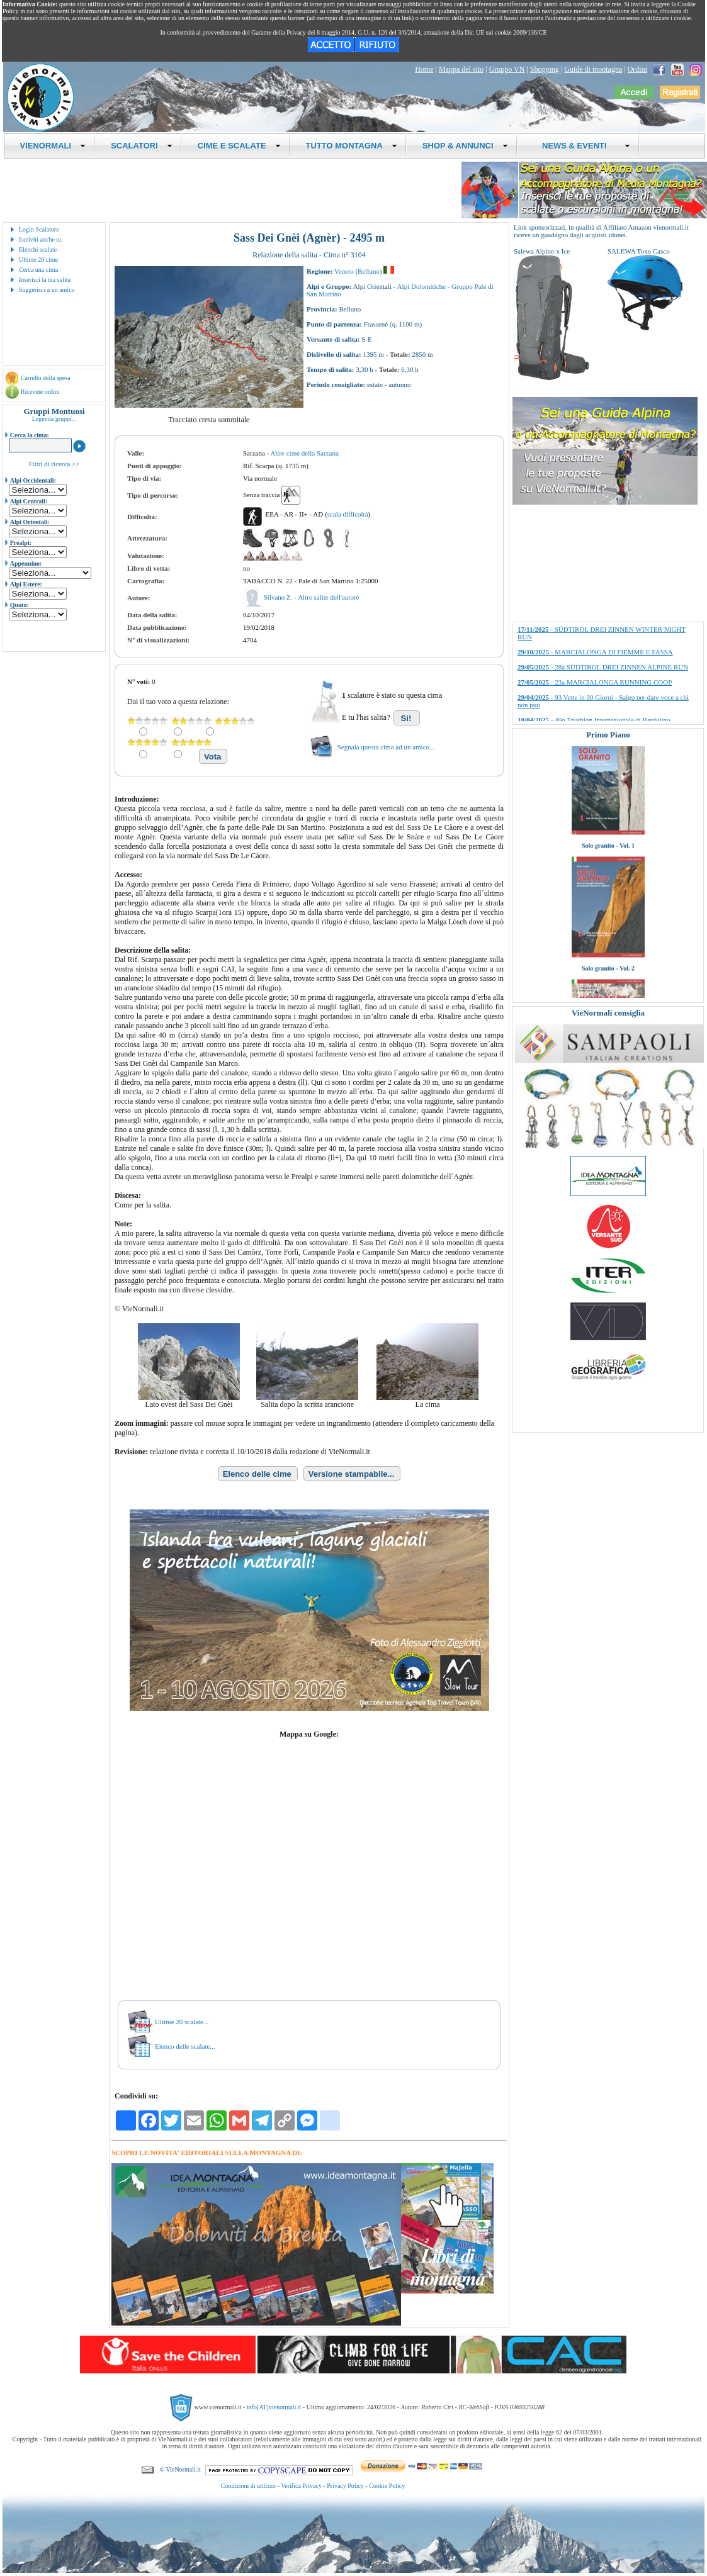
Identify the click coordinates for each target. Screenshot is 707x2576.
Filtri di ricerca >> (53, 464)
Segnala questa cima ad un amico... (386, 747)
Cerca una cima (38, 269)
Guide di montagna (593, 69)
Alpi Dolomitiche (421, 286)
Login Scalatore (39, 229)
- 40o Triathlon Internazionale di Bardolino (594, 720)
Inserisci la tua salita (45, 279)
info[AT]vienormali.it (274, 2407)
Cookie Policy (387, 2485)
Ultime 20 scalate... (181, 2021)
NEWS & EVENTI (581, 145)
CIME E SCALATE (239, 145)
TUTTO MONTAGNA (351, 145)
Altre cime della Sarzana (304, 453)
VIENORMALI (53, 145)
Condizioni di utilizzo (248, 2485)
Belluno (369, 271)
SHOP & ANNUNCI (465, 145)
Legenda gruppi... (54, 418)
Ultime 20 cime (38, 259)
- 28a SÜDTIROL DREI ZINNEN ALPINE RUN (603, 667)
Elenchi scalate (38, 249)
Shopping (544, 69)
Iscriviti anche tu (40, 239)
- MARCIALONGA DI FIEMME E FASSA (595, 652)
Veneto (344, 271)
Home (424, 69)
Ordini (637, 69)
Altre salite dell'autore (328, 597)
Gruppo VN (507, 69)
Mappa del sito (461, 69)
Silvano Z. (279, 597)
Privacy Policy (345, 2485)
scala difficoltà (347, 514)
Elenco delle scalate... (185, 2046)
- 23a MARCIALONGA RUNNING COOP (595, 682)
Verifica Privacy (301, 2485)
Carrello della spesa (46, 377)
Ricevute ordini (40, 391)
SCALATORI (142, 145)
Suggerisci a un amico (47, 289)
